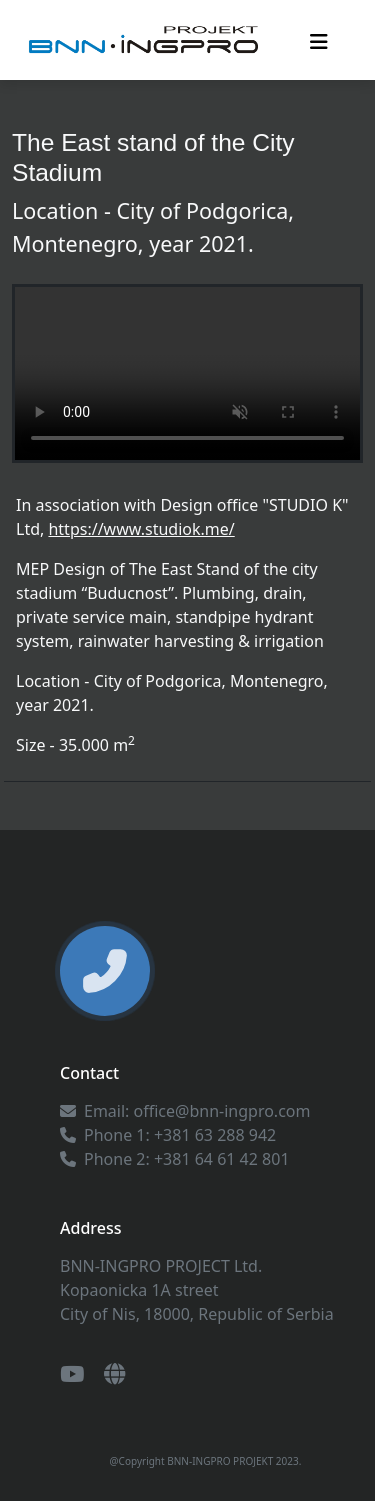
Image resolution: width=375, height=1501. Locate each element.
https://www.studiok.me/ (141, 529)
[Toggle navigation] (319, 40)
